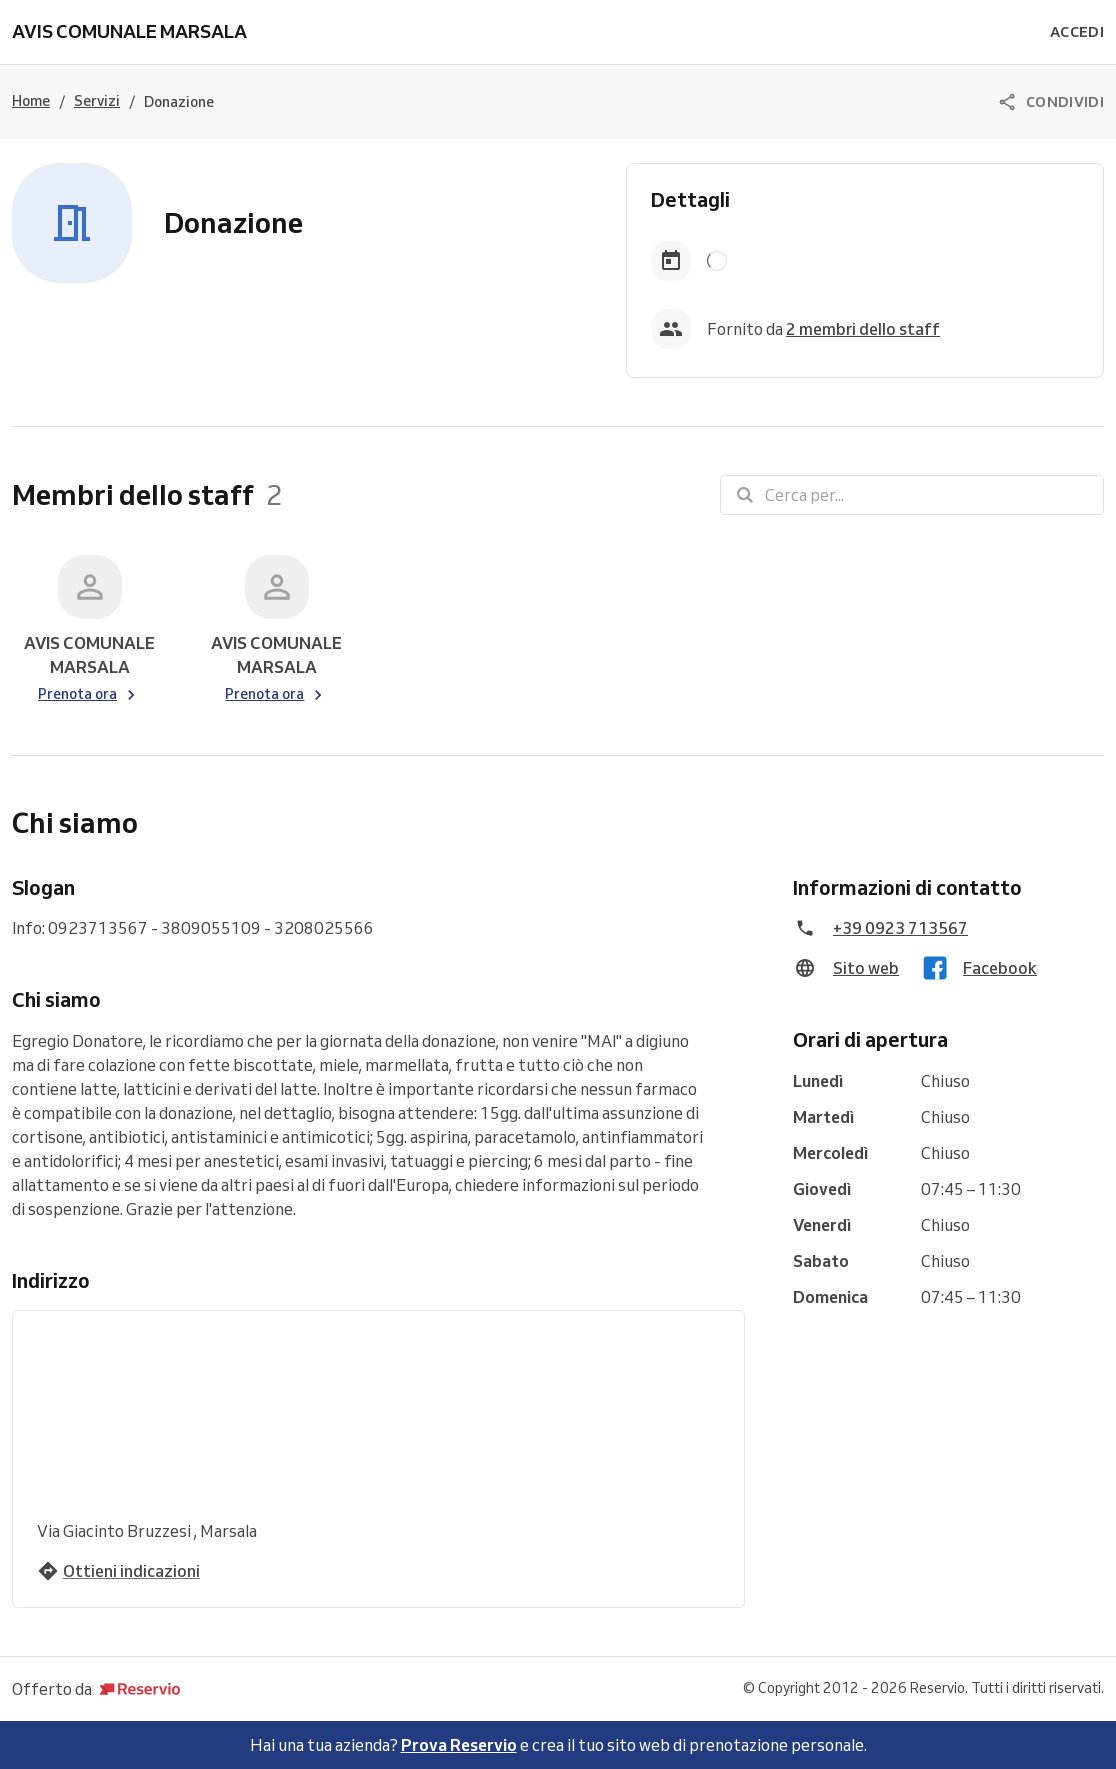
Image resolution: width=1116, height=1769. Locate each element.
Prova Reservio (459, 1745)
